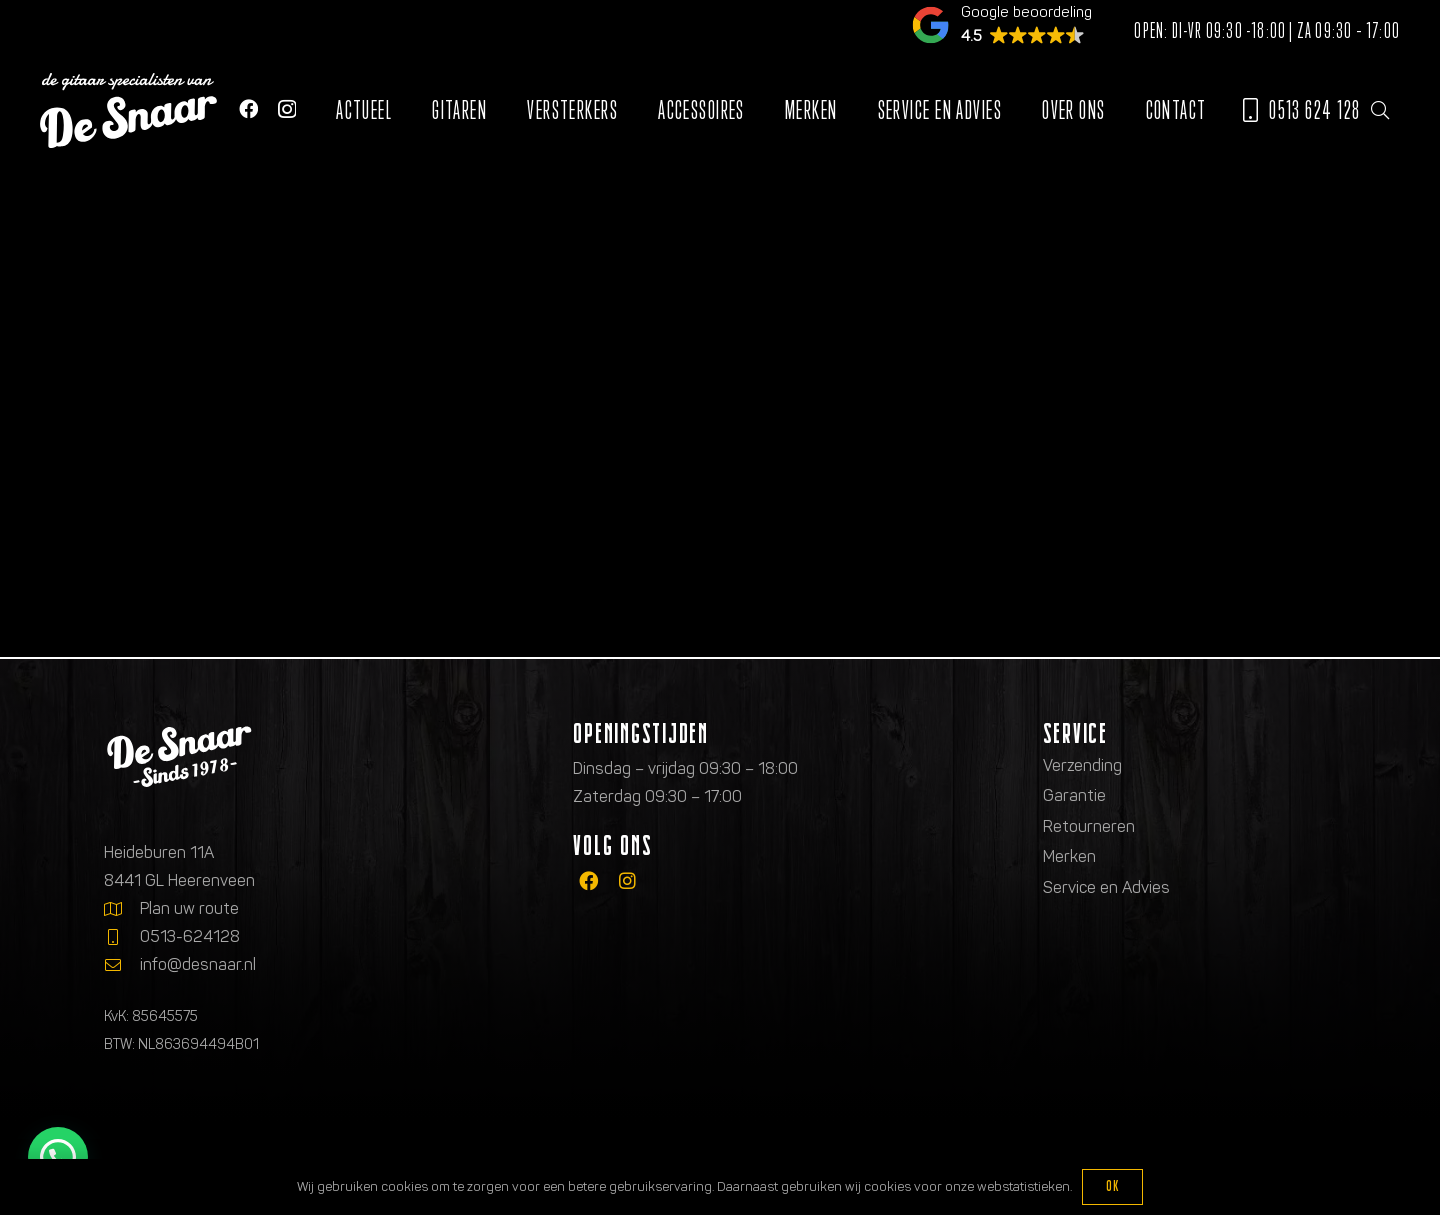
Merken (1069, 856)
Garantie (1074, 795)
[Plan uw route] (122, 909)
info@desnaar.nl (198, 964)
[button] (1380, 110)
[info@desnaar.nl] (122, 965)
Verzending (1082, 765)
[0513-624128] (122, 937)
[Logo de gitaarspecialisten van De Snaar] (128, 110)
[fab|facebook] (588, 881)
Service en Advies (1106, 887)
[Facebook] (248, 108)
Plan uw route (189, 908)
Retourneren (1089, 826)
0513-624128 (190, 936)
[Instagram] (287, 109)
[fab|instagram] (627, 881)
